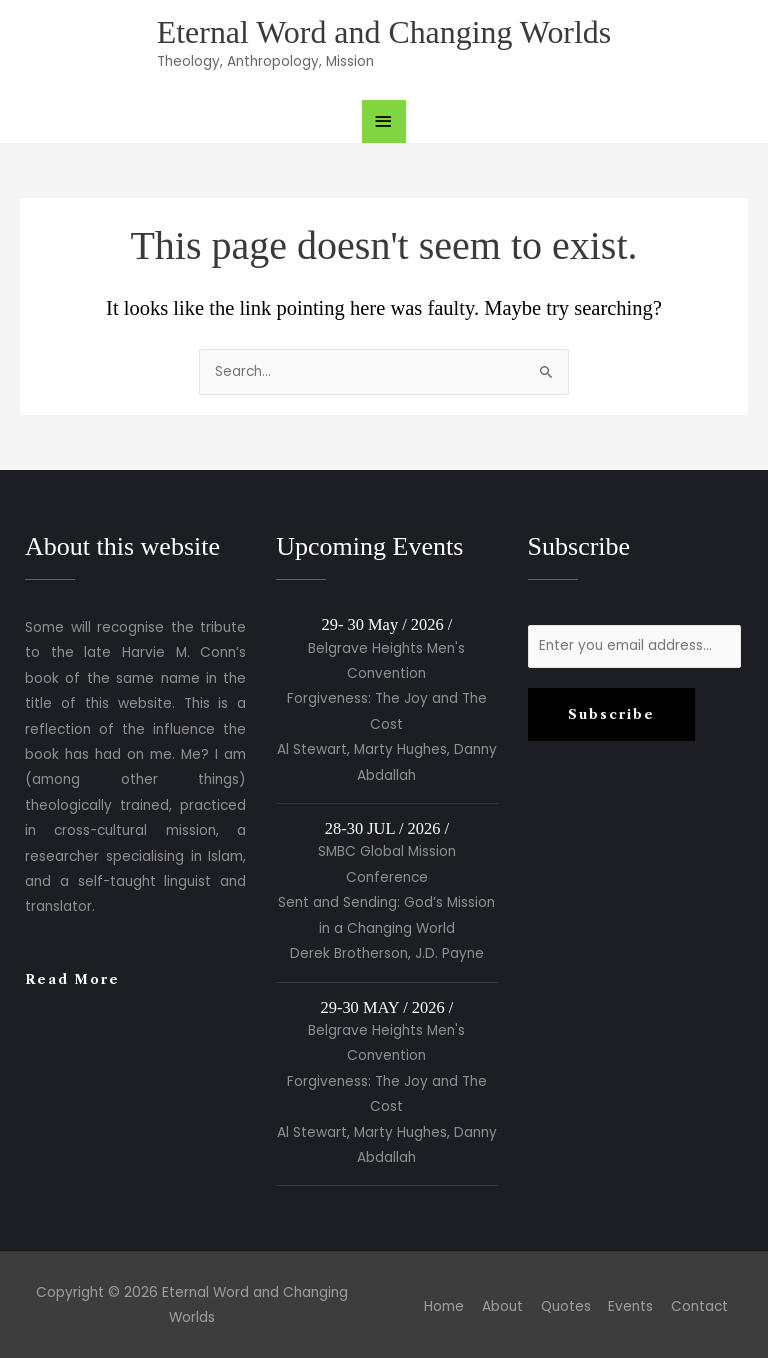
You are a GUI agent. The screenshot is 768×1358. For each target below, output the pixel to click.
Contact (699, 1306)
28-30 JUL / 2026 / (387, 828)
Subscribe (611, 714)
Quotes (566, 1306)
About (502, 1306)
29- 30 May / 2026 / (387, 624)
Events (630, 1306)
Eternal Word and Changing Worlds (384, 32)
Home (444, 1306)
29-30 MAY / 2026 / (387, 1007)
